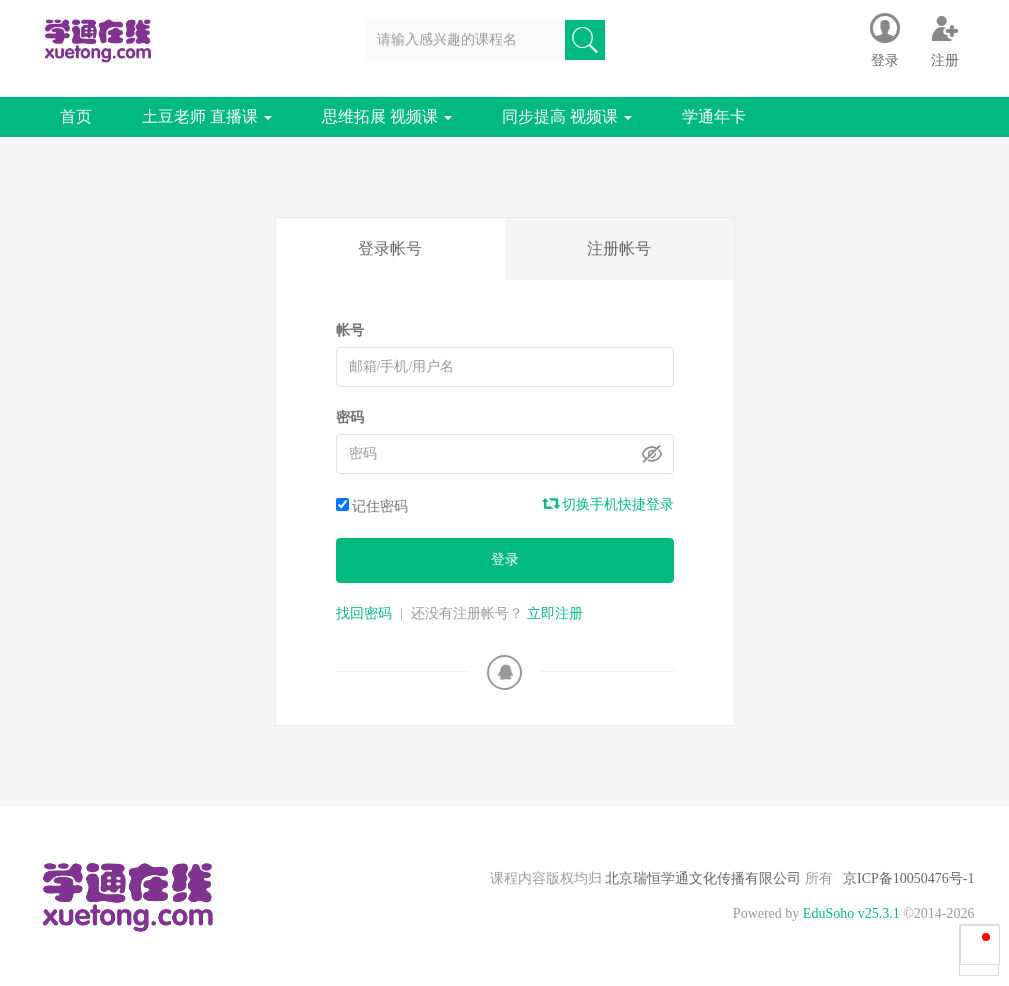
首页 (76, 116)
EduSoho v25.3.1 (851, 913)
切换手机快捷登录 (609, 504)
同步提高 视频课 (567, 116)
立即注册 (555, 613)
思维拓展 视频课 (387, 116)
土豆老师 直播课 (207, 116)
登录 (505, 559)
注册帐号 (619, 248)
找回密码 (364, 613)
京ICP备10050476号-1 (908, 878)
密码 (350, 417)
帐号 (350, 330)
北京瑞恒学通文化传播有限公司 (703, 878)
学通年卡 (714, 116)
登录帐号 (390, 248)
